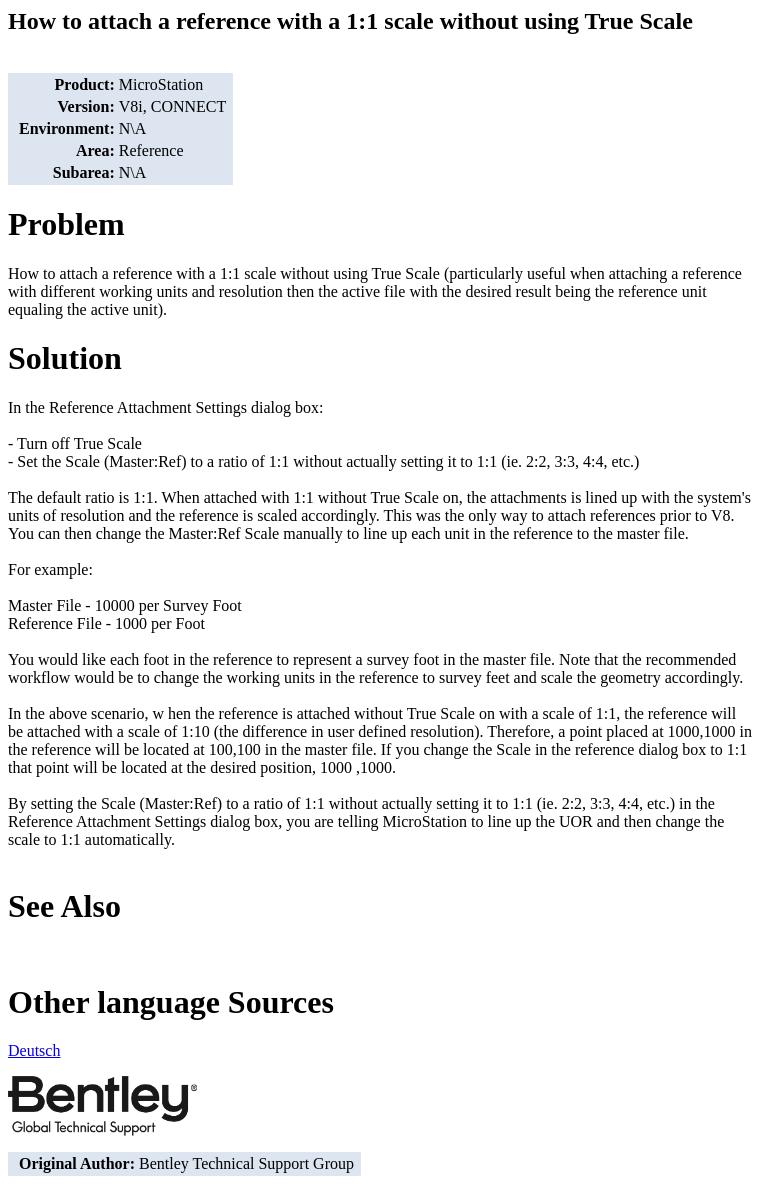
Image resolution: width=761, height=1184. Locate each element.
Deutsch (34, 1050)
